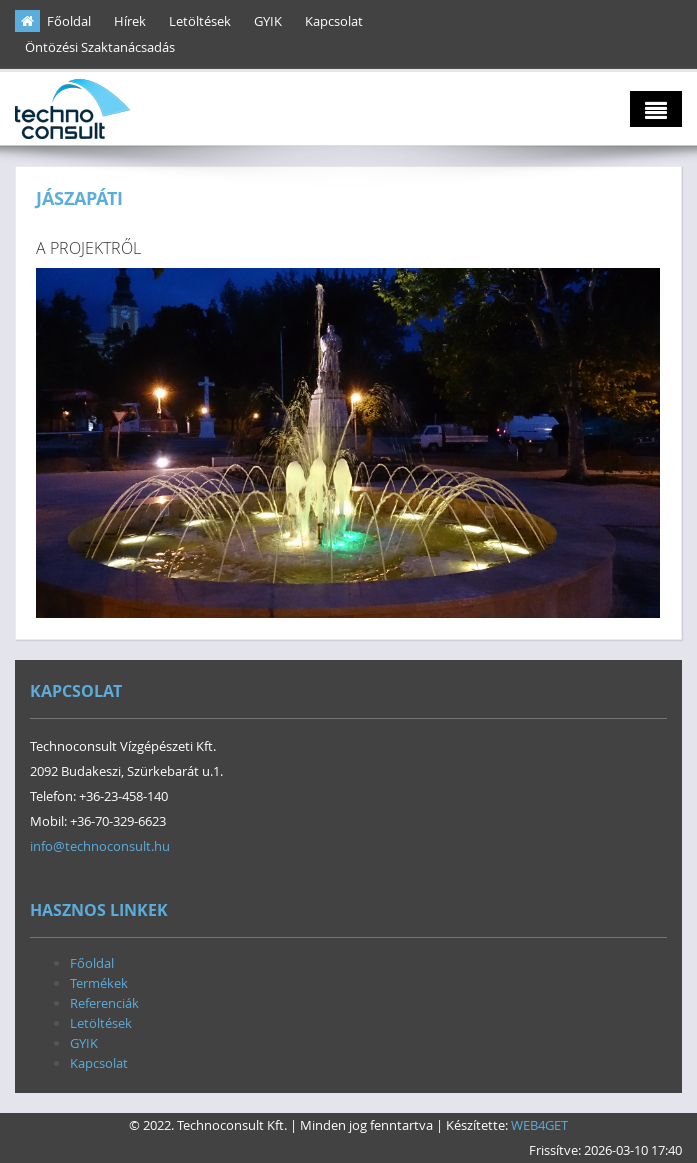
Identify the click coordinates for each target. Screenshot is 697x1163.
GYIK (268, 21)
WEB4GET (539, 1125)
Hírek (130, 21)
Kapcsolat (334, 21)
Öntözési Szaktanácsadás (100, 47)
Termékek (99, 983)
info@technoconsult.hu (100, 846)
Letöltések (200, 21)
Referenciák (104, 1003)
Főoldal (69, 21)
